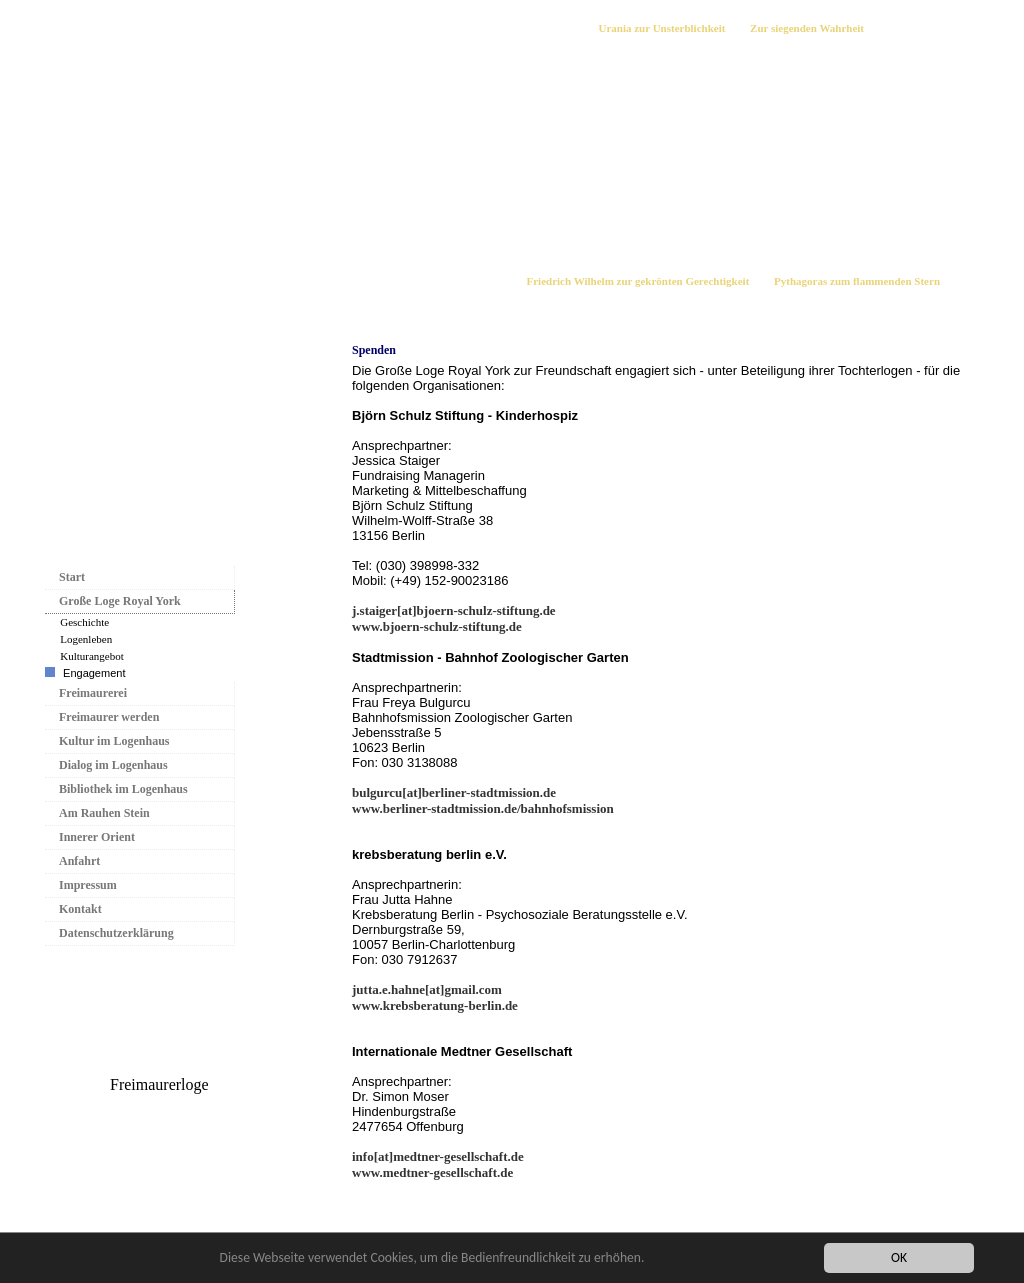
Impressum (88, 885)
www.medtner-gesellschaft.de (432, 1172)
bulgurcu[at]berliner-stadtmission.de (454, 792)
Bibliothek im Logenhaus (123, 789)
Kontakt (80, 909)
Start (72, 577)
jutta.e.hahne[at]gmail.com (427, 989)
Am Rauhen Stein (104, 813)
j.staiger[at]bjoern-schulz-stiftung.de (454, 610)
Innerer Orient (97, 837)
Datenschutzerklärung (116, 933)
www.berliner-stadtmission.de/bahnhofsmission (483, 808)
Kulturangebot (92, 656)
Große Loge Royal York (120, 601)
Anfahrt (79, 861)
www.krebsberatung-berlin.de (435, 1005)
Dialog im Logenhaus (113, 765)
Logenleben (86, 639)
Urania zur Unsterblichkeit (661, 28)
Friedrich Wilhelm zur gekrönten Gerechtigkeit (638, 281)
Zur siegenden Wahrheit (807, 28)
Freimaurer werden (109, 717)
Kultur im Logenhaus (114, 741)
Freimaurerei (93, 693)
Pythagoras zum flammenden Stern (857, 281)
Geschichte (84, 622)
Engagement (94, 673)
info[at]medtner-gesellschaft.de (438, 1156)
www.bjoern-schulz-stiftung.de (437, 626)
